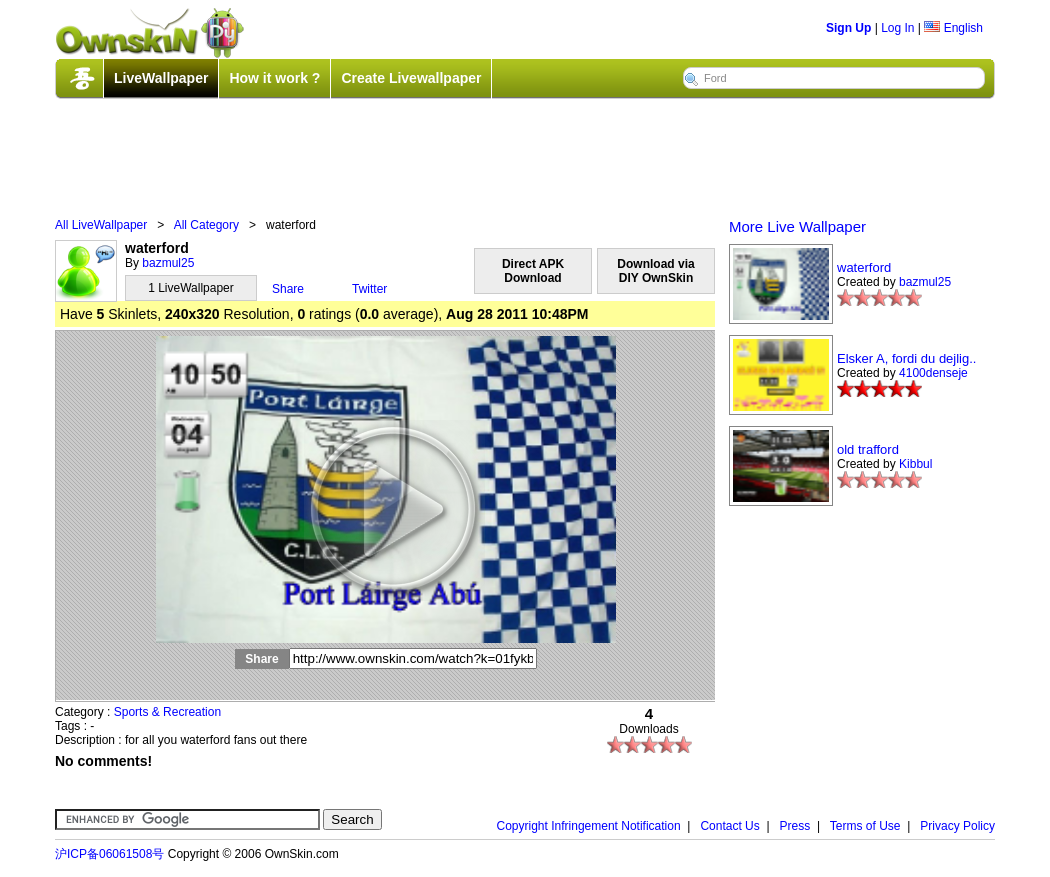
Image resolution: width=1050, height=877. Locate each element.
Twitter (369, 289)
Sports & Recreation (167, 712)
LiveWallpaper (161, 78)
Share (288, 289)
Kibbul (915, 464)
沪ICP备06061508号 (109, 854)
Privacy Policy (957, 826)
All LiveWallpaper (101, 225)
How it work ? (274, 78)
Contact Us (729, 826)
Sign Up (848, 28)
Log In (897, 28)
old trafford (868, 449)
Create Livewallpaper (411, 78)
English (953, 28)
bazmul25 (168, 263)
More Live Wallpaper (797, 226)
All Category (206, 225)
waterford (864, 267)
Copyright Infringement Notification (589, 826)
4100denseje (933, 373)
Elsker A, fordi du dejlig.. (906, 358)
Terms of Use (865, 826)
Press (795, 826)
